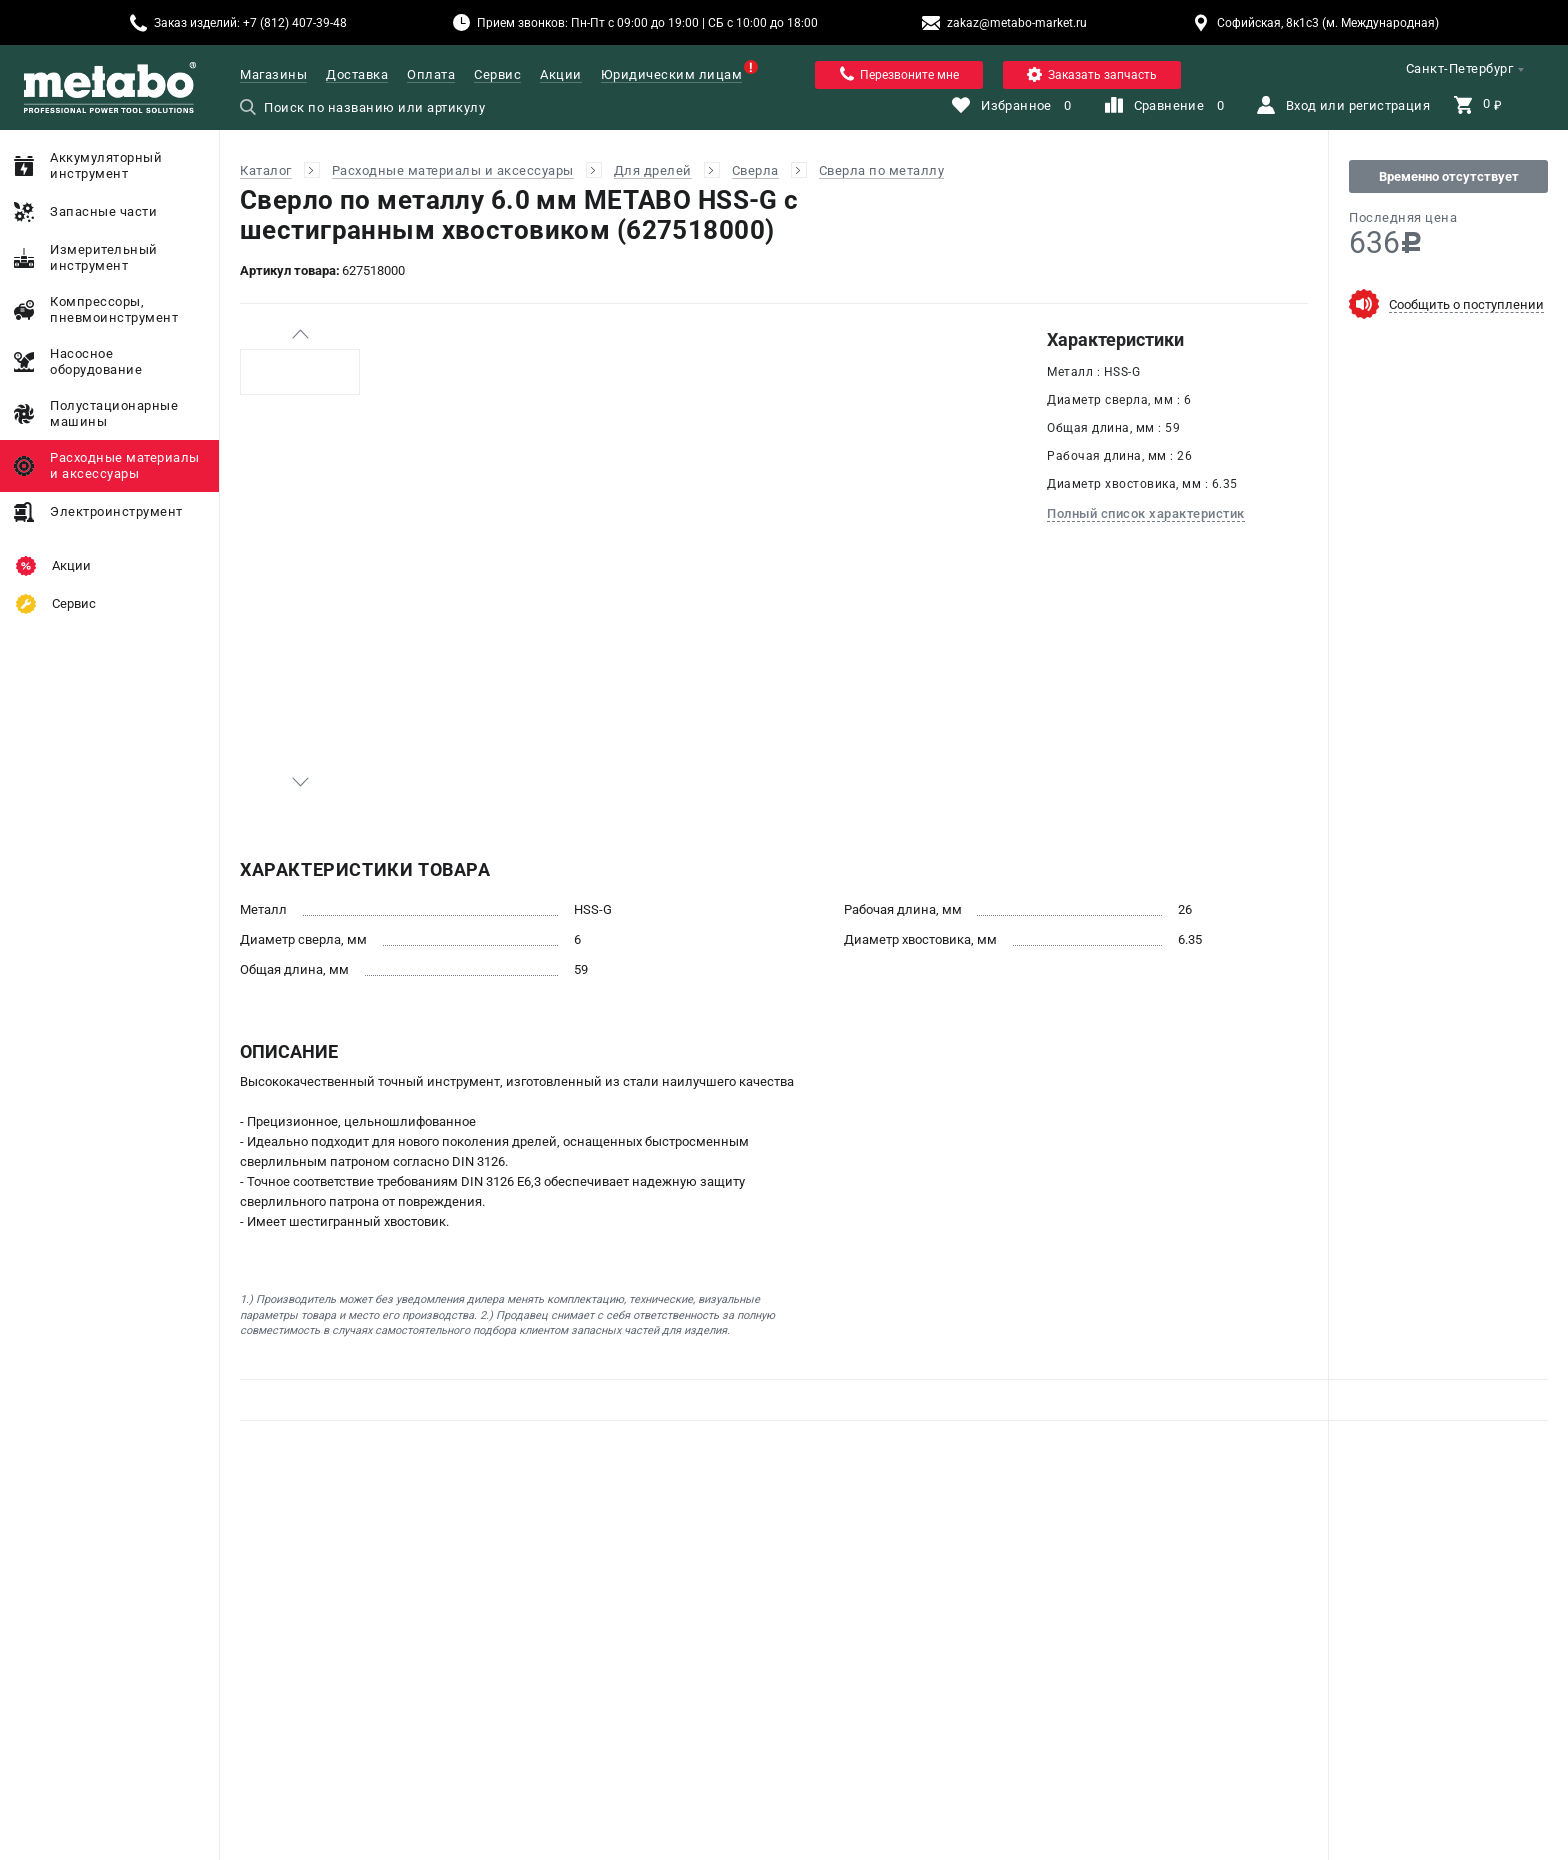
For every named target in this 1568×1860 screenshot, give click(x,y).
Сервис (497, 74)
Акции (561, 74)
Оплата (431, 74)
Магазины (273, 74)
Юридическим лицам (672, 74)
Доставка (357, 74)
